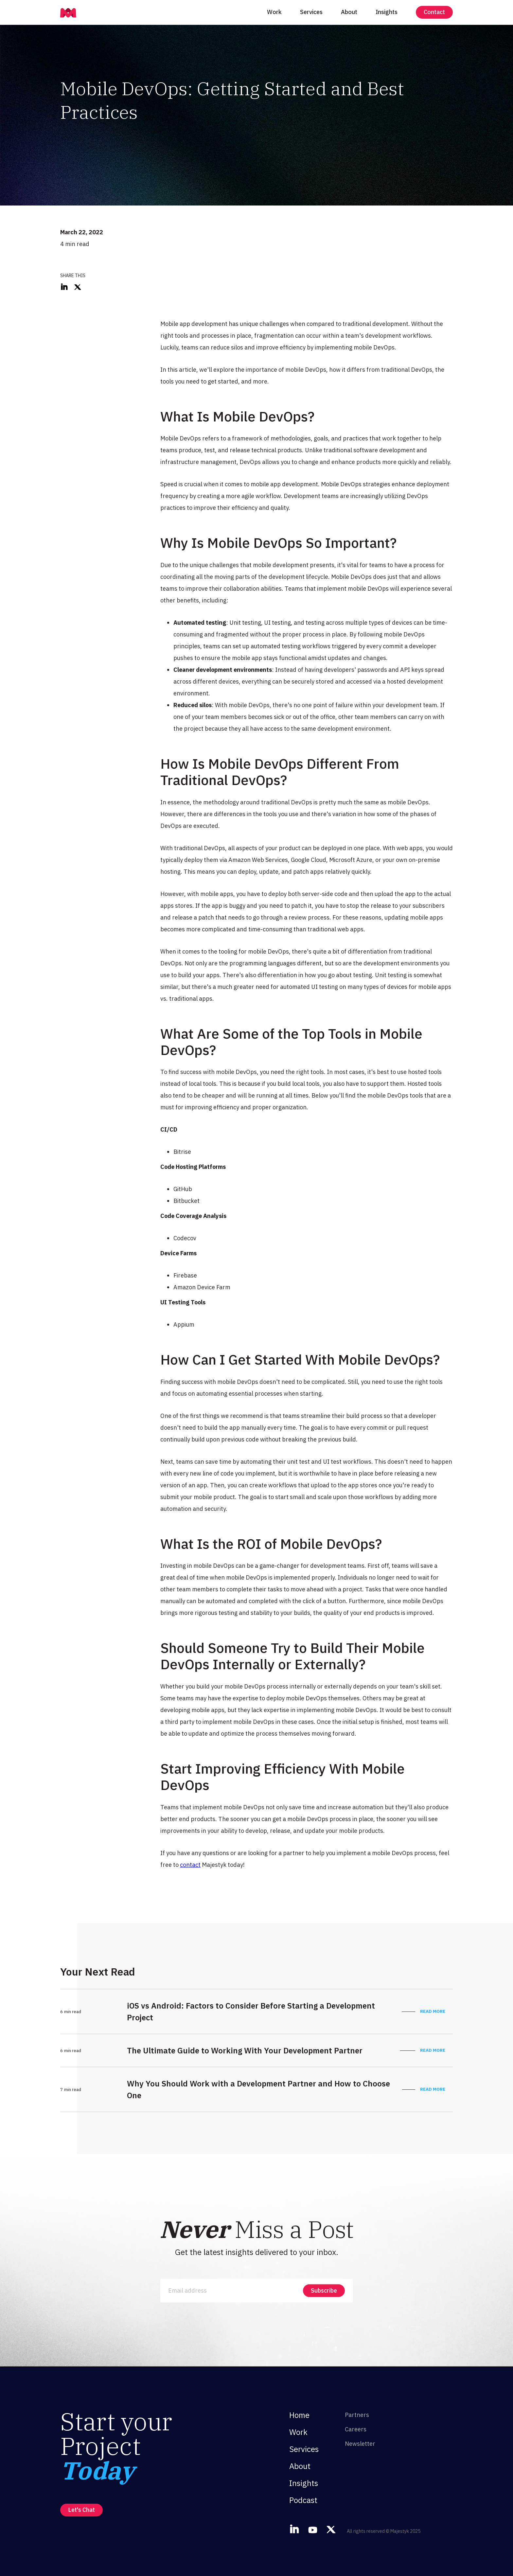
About (349, 12)
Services (311, 12)
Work (274, 12)
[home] (68, 12)
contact (190, 1865)
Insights (387, 12)
